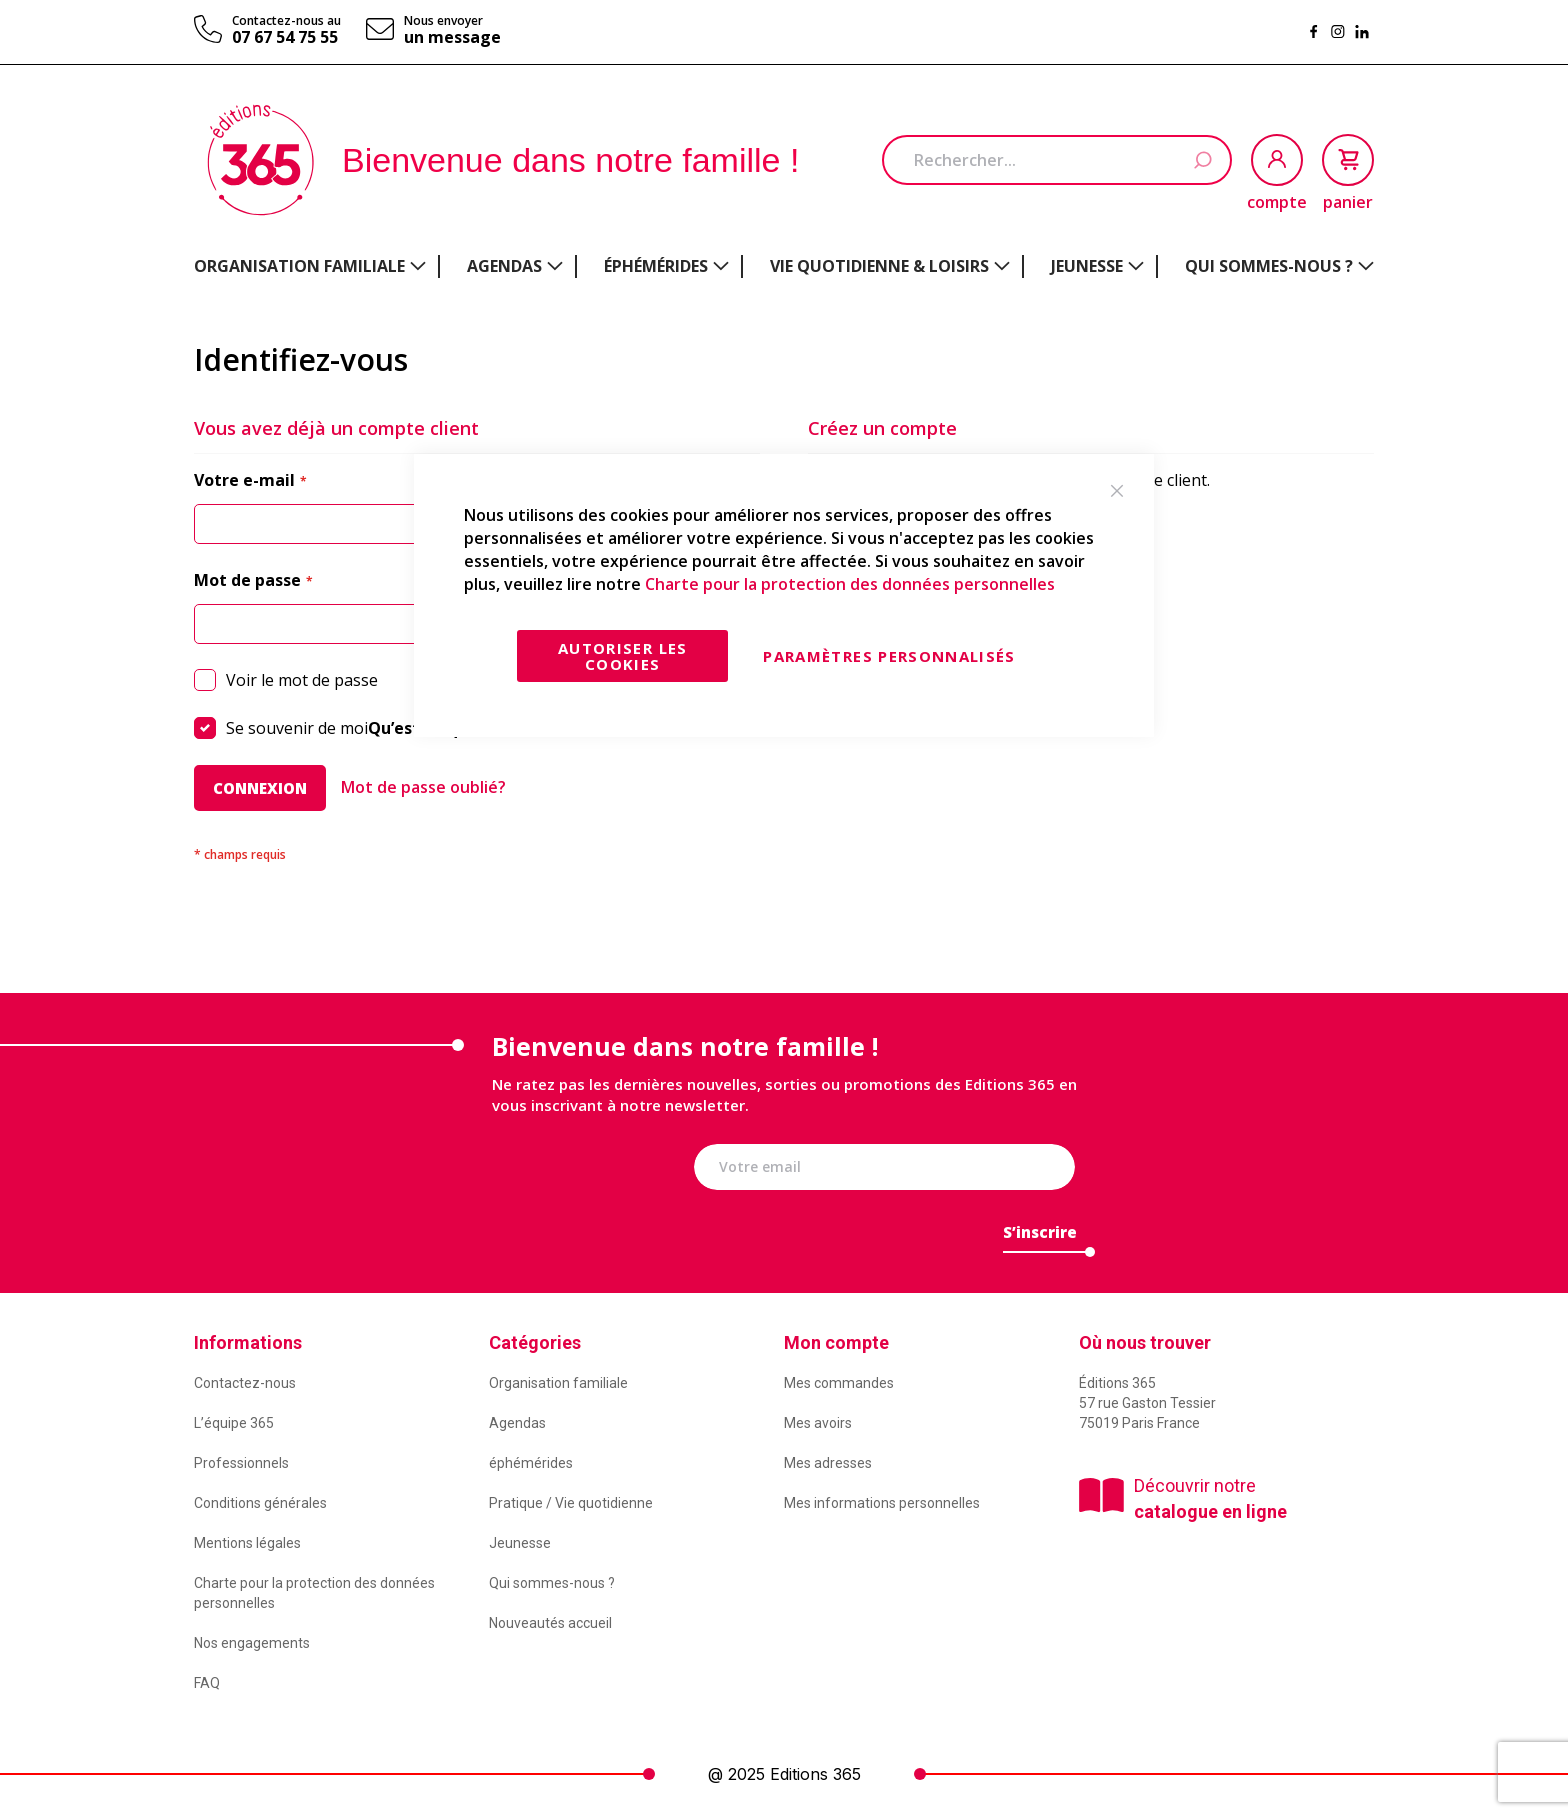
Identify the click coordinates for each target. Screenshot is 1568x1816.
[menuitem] (310, 266)
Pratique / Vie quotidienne (571, 1503)
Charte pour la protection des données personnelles (850, 584)
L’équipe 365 (234, 1423)
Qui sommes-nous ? (552, 1583)
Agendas (517, 1423)
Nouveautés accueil (550, 1623)
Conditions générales (260, 1503)
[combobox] (1057, 160)
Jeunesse (520, 1543)
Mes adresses (828, 1463)
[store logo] (260, 160)
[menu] (784, 266)
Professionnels (241, 1463)
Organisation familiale (558, 1383)
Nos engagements (252, 1643)
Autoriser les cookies (623, 656)
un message (452, 37)
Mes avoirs (818, 1423)
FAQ (207, 1683)
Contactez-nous (245, 1383)
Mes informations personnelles (882, 1503)
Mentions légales (247, 1543)
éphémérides (531, 1463)
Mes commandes (839, 1383)
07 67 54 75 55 (285, 37)
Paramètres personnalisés (889, 656)
